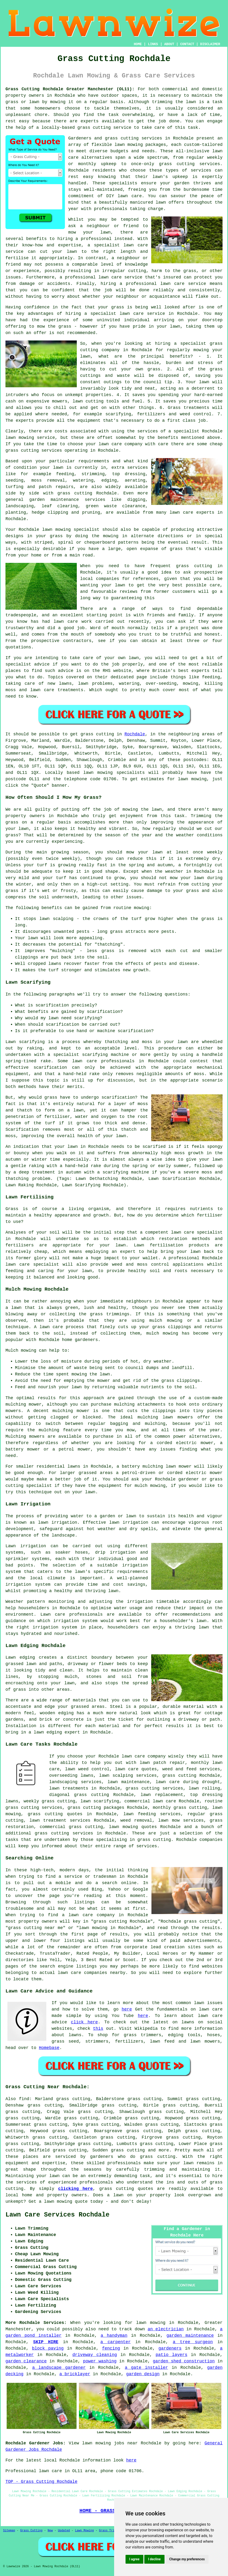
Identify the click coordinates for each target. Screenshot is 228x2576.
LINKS (153, 44)
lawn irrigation (57, 1522)
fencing (111, 2348)
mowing (141, 907)
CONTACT (187, 44)
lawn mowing (98, 772)
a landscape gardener (59, 2367)
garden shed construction (184, 2361)
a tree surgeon (193, 2342)
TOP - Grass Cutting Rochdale (41, 2481)
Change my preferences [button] (187, 2559)
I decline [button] (154, 2559)
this (98, 2028)
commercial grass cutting (71, 1826)
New (50, 2530)
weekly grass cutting (49, 1801)
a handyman (114, 2335)
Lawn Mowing (84, 2530)
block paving (47, 2348)
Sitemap (9, 2530)
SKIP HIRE (45, 2342)
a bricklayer (74, 2374)
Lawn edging (20, 1657)
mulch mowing (162, 1333)
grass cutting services (189, 164)
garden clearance (26, 2361)
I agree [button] (134, 2559)
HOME (138, 44)
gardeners (169, 2348)
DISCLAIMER (210, 44)
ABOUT (169, 44)
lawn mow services (181, 1820)
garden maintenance (190, 2335)
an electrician (166, 2329)
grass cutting (94, 127)
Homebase (49, 2047)
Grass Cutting (31, 2530)
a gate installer (146, 2367)
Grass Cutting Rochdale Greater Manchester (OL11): (70, 89)
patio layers (171, 2354)
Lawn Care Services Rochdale (57, 2214)
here (127, 2009)
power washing (99, 2361)
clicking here (75, 2188)
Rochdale (135, 734)
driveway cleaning (94, 2354)
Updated (64, 2530)
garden (181, 183)
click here (84, 2022)
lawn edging (48, 1732)
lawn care (84, 1061)
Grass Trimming (111, 2530)
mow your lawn (89, 232)
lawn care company (120, 444)
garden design (143, 2374)
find (24, 2099)
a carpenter (115, 2342)
